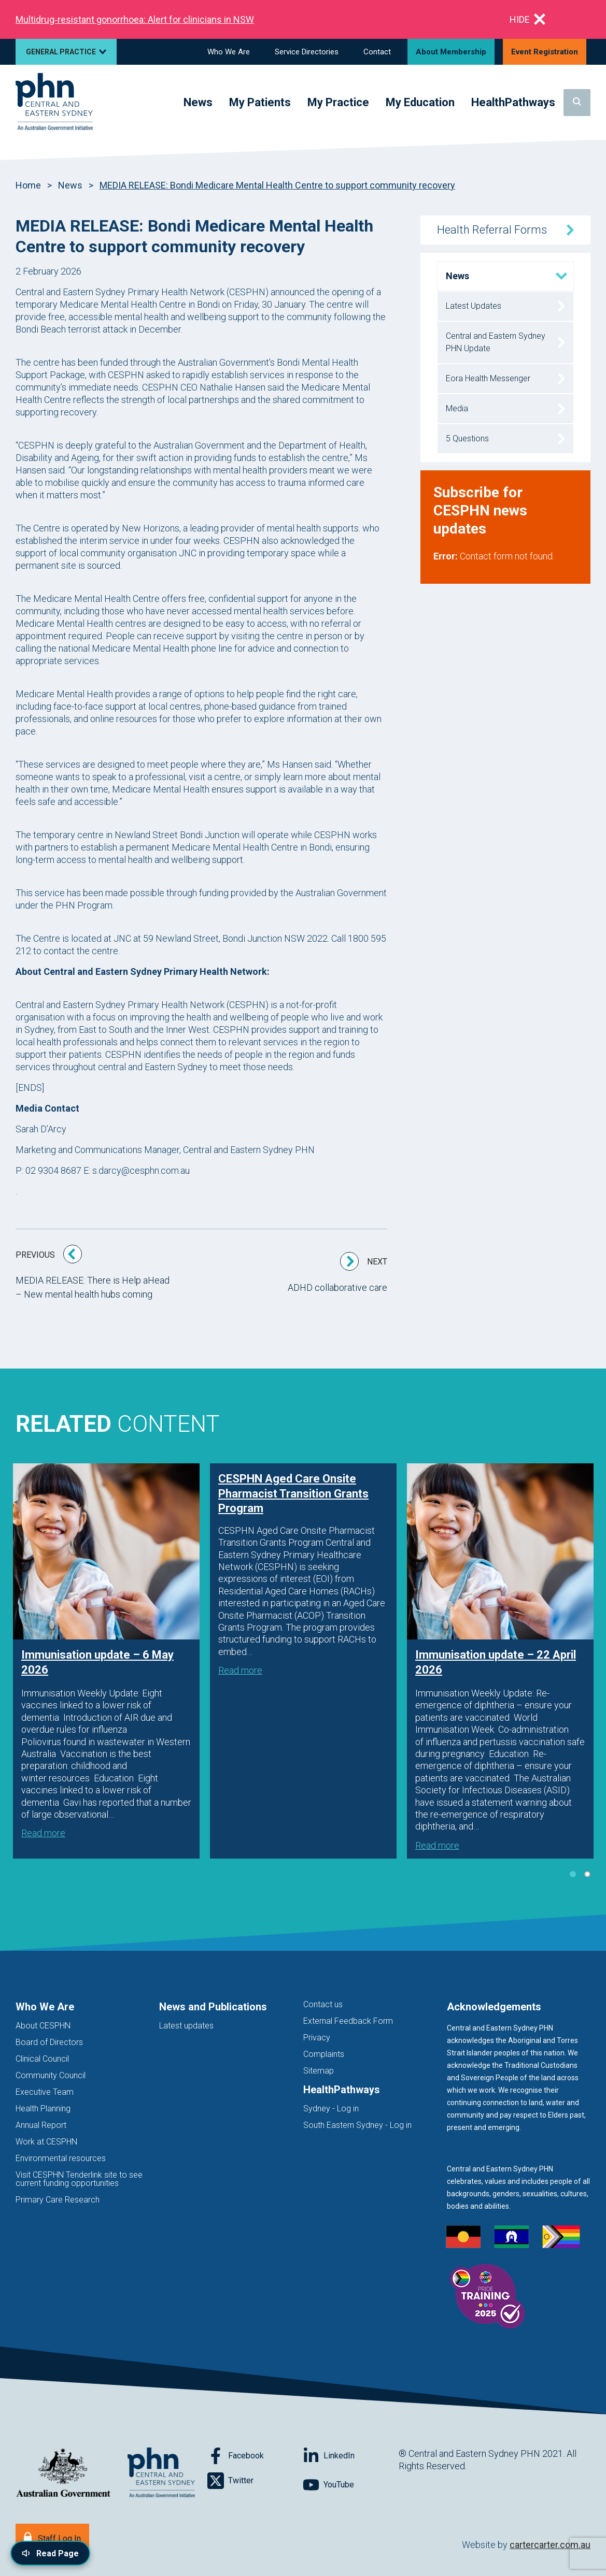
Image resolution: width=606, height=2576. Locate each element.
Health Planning (43, 2108)
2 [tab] (587, 1874)
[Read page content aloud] (50, 2553)
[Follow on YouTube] (351, 2484)
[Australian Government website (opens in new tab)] (63, 2473)
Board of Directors (49, 2042)
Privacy (316, 2037)
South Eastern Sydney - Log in (357, 2125)
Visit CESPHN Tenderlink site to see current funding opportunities (79, 2179)
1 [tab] (573, 1874)
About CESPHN (43, 2026)
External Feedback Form (348, 2021)
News (70, 185)
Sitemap (318, 2071)
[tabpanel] (106, 1661)
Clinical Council (42, 2059)
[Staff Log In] (52, 2537)
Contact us (323, 2004)
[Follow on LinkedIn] (351, 2456)
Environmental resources (61, 2158)
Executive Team (45, 2092)
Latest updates (186, 2026)
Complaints (323, 2054)
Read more (43, 1832)
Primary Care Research (58, 2200)
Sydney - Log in (331, 2108)
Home (28, 185)
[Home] (54, 102)
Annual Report (41, 2125)
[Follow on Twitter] (255, 2480)
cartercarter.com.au (550, 2544)
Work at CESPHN (46, 2142)
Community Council (51, 2075)
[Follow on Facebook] (255, 2456)
